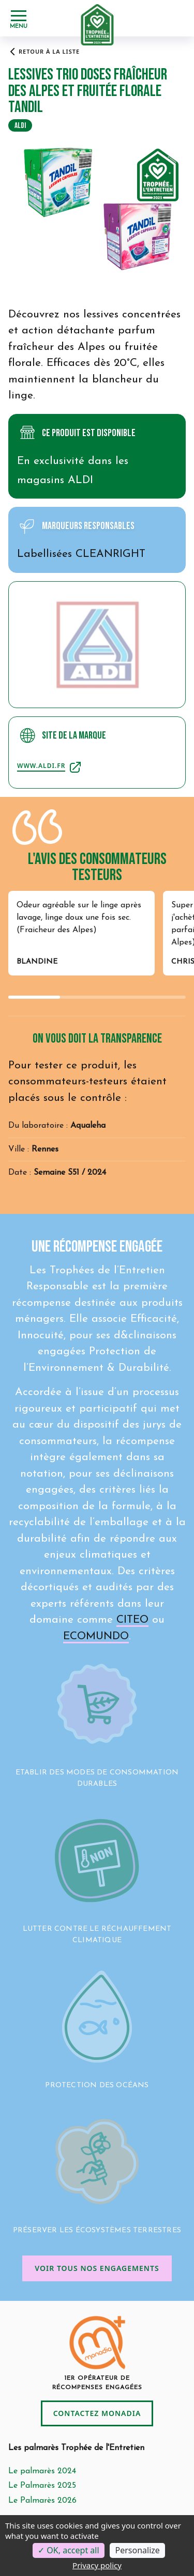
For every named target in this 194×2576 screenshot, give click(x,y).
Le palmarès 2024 (42, 2471)
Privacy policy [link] (97, 2565)
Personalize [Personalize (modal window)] (137, 2550)
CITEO (132, 1619)
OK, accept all (68, 2550)
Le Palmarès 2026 (42, 2501)
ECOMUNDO (96, 1636)
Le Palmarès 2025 (42, 2486)
